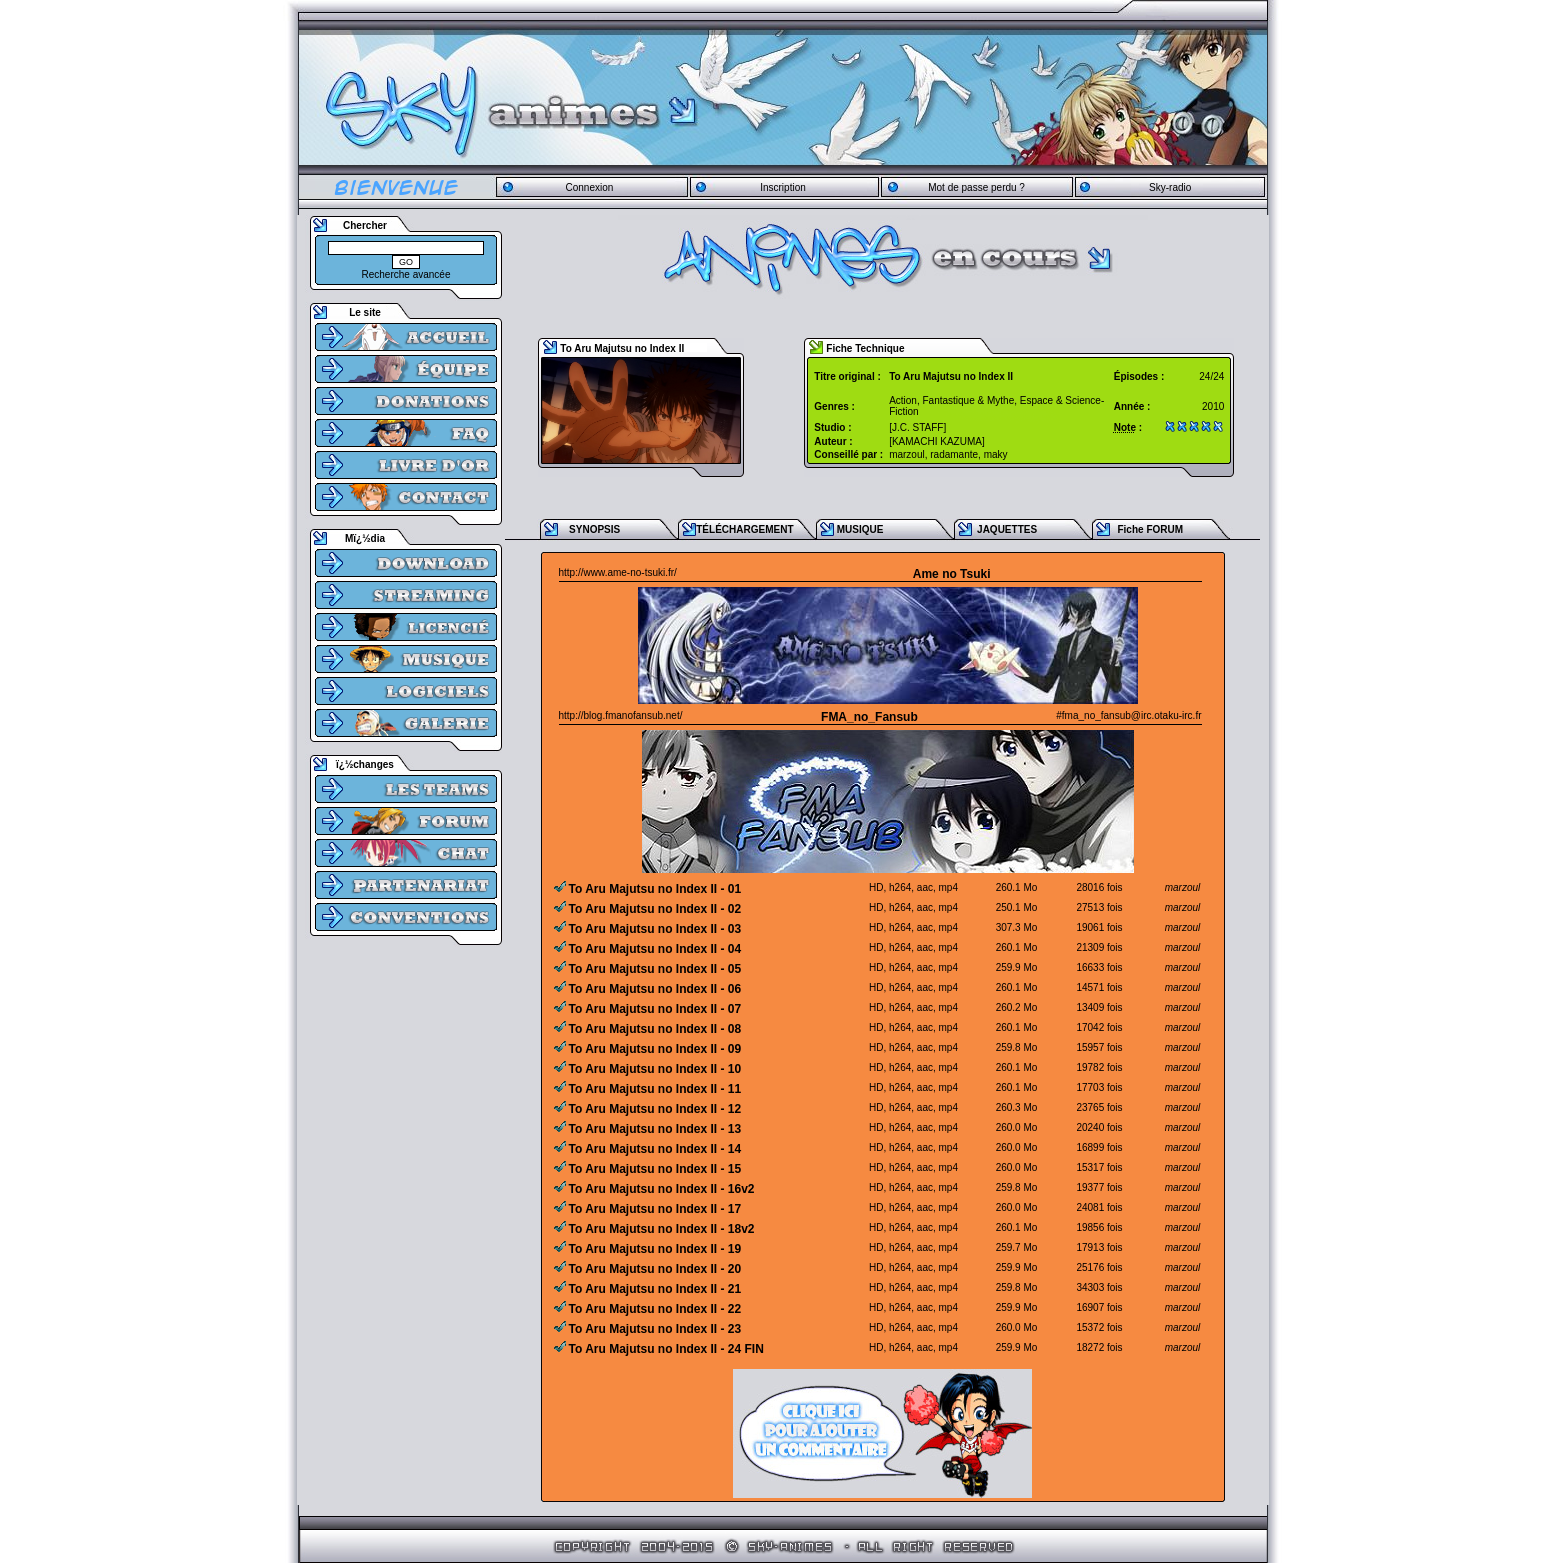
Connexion (589, 187)
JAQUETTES (1007, 529)
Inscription (783, 187)
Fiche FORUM (1150, 529)
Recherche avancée (406, 274)
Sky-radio (1170, 187)
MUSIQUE (860, 529)
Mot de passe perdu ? (976, 187)
